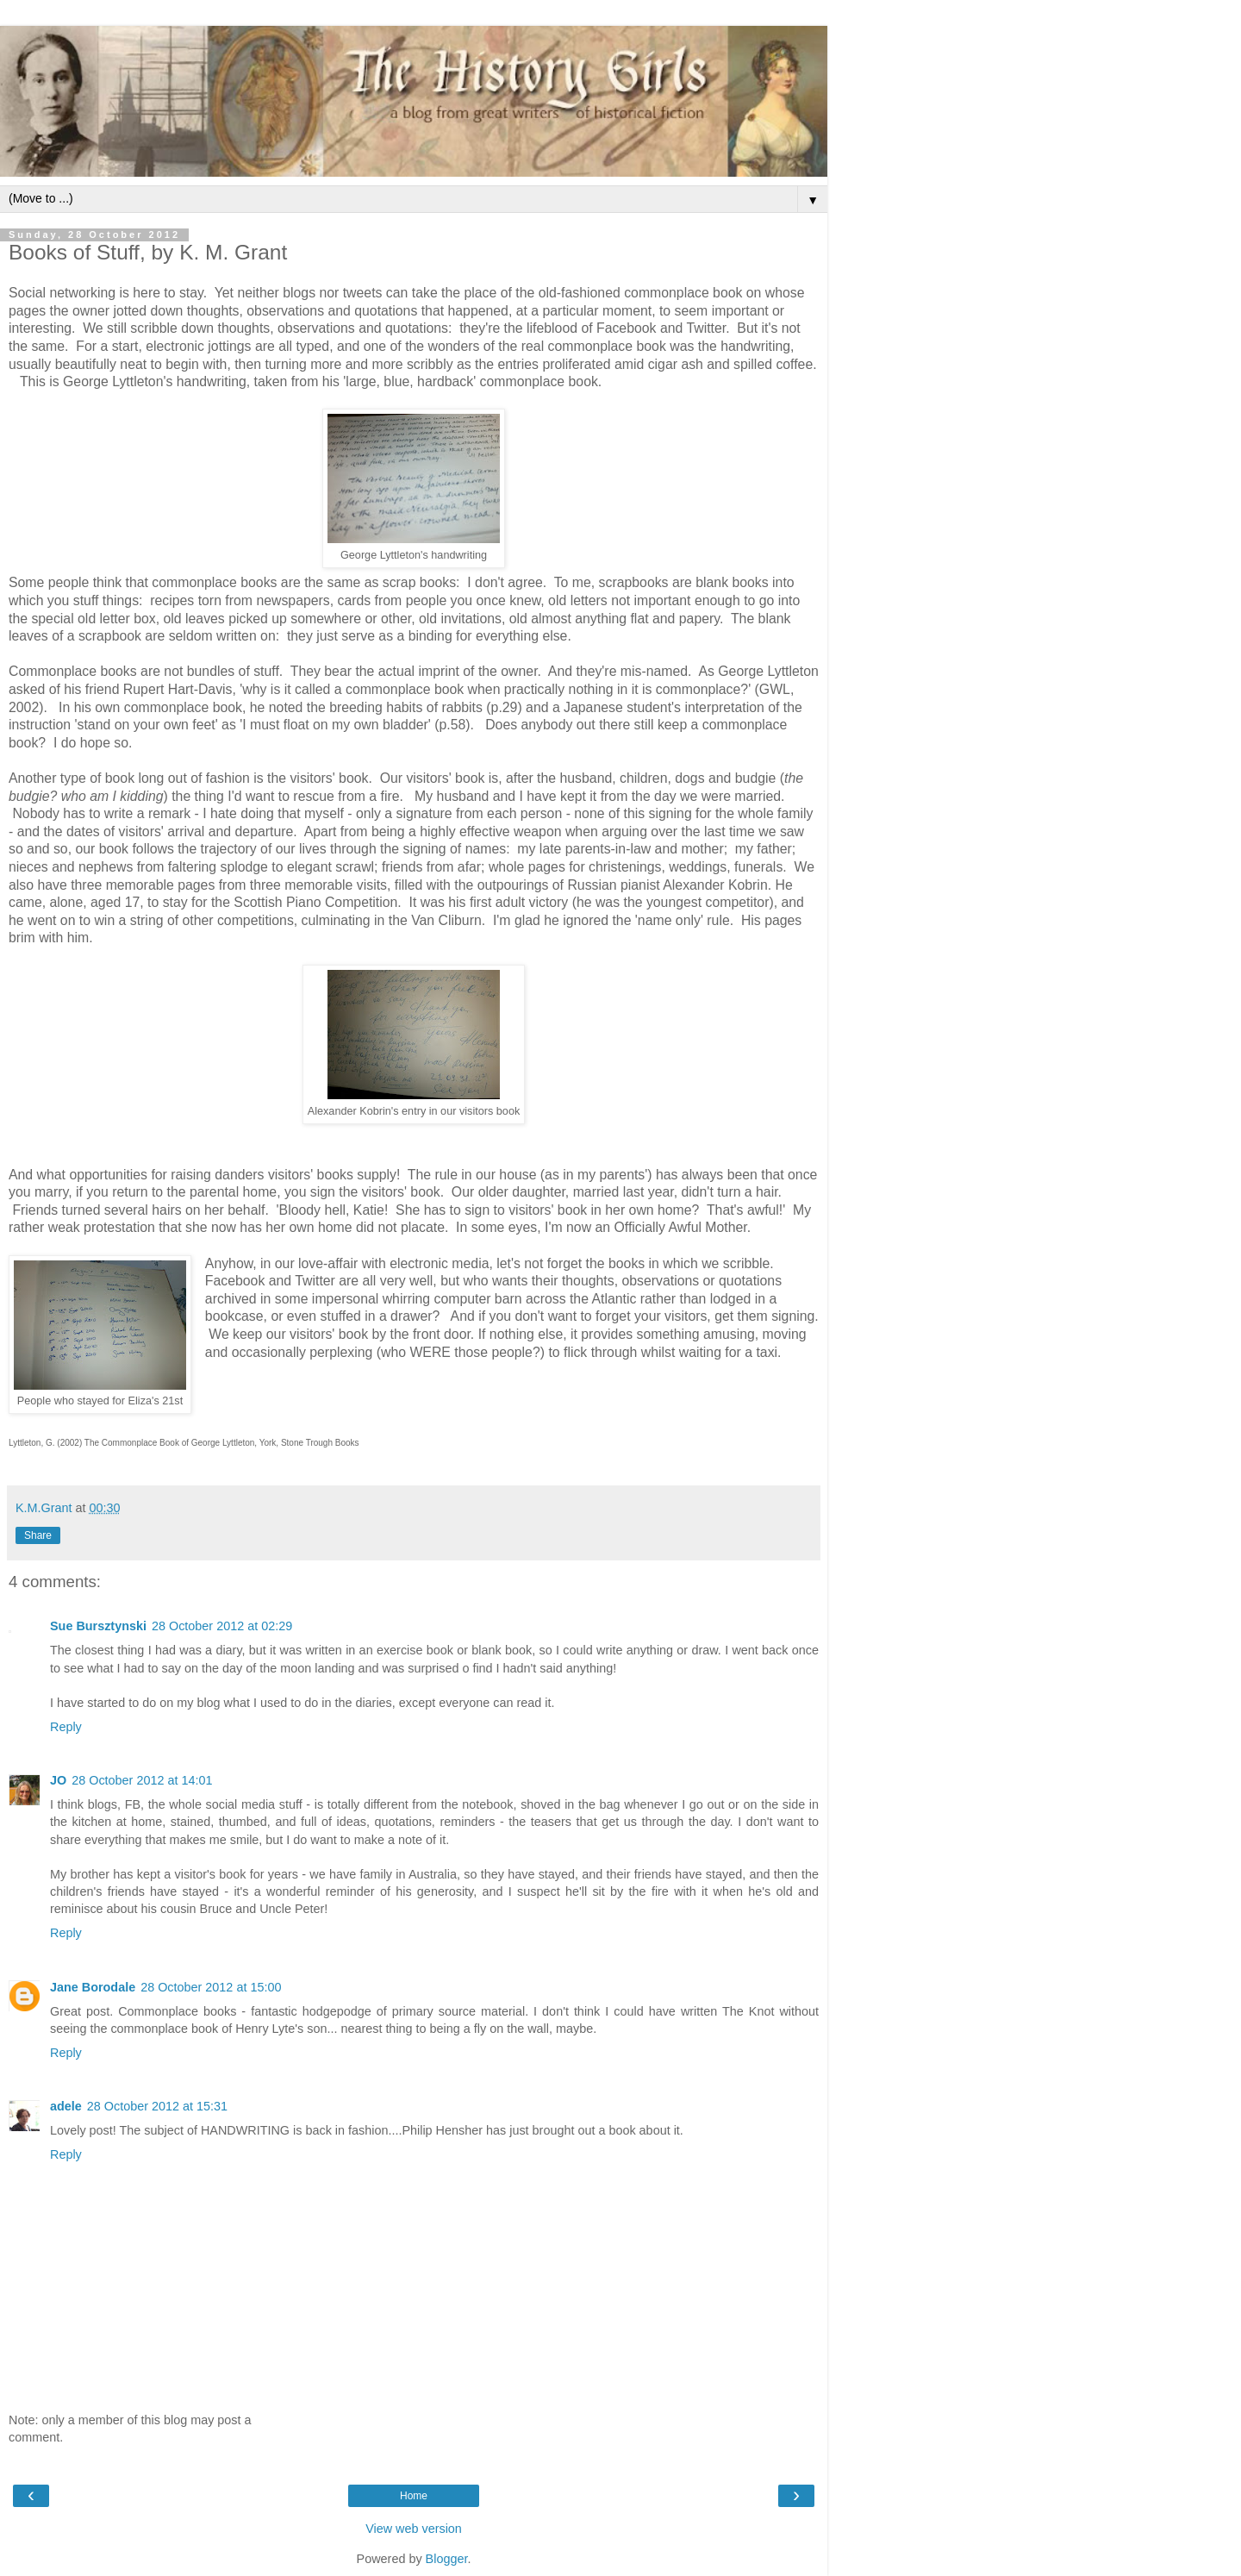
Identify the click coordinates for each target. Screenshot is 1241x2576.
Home (413, 2496)
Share (38, 1535)
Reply (66, 1727)
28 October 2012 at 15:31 (157, 2106)
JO (58, 1780)
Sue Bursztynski (98, 1626)
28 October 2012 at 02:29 (222, 1626)
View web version (413, 2528)
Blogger (447, 2559)
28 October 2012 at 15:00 (210, 1987)
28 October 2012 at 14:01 (142, 1780)
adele (66, 2106)
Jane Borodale (92, 1987)
